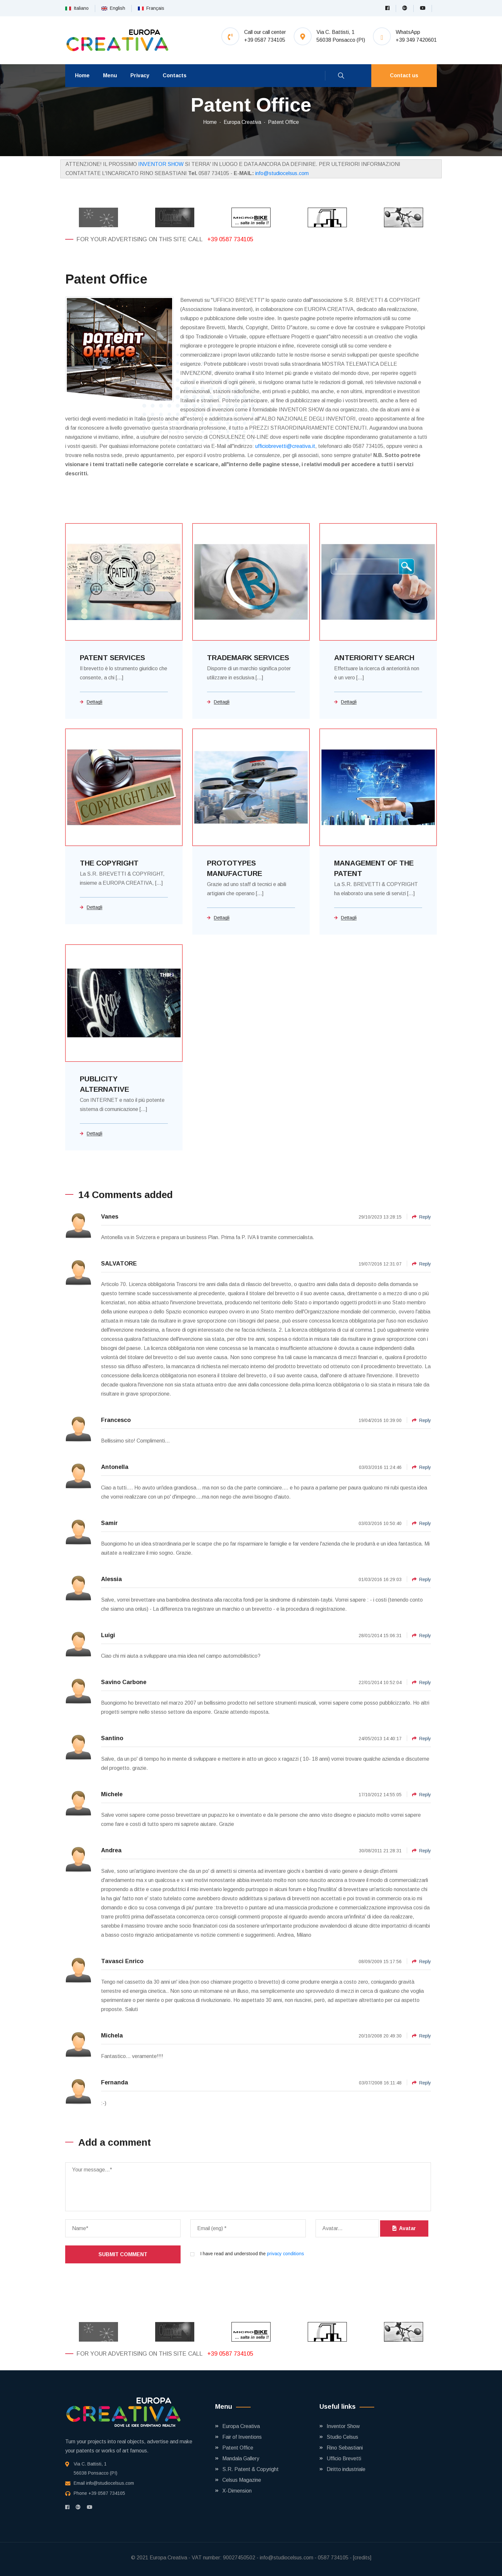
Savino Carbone (123, 1682)
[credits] (362, 2557)
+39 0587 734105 (230, 239)
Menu (110, 75)
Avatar (404, 2228)
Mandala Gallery (240, 2458)
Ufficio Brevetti (344, 2458)
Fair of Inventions (242, 2437)
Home (82, 75)
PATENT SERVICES (112, 658)
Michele (112, 1794)
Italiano (77, 8)
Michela (112, 2035)
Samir (109, 1523)
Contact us (404, 75)
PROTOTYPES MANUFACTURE (234, 868)
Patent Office (283, 122)
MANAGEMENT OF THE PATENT (374, 868)
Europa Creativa (242, 122)
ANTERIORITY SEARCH (374, 658)
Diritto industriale (346, 2469)
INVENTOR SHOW (161, 164)
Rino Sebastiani (345, 2447)
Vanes (109, 1216)
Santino (112, 1738)
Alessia (111, 1579)
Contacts (174, 75)
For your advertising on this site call (140, 239)
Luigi (108, 1635)
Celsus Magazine (241, 2480)
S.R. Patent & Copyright (250, 2469)
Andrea (111, 1850)
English (113, 8)
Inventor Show (343, 2426)
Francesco (116, 1420)
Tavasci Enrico (122, 1961)
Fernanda (114, 2082)
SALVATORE (119, 1263)
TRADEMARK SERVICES (248, 658)
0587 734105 (333, 2557)
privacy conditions (285, 2253)
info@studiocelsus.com (282, 173)
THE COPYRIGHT (109, 863)
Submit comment (122, 2254)
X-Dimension (237, 2491)
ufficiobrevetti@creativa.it (285, 446)
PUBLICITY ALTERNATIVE (104, 1084)
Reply (421, 1217)
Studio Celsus (342, 2437)
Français (151, 8)
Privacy (139, 75)
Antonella (114, 1467)
